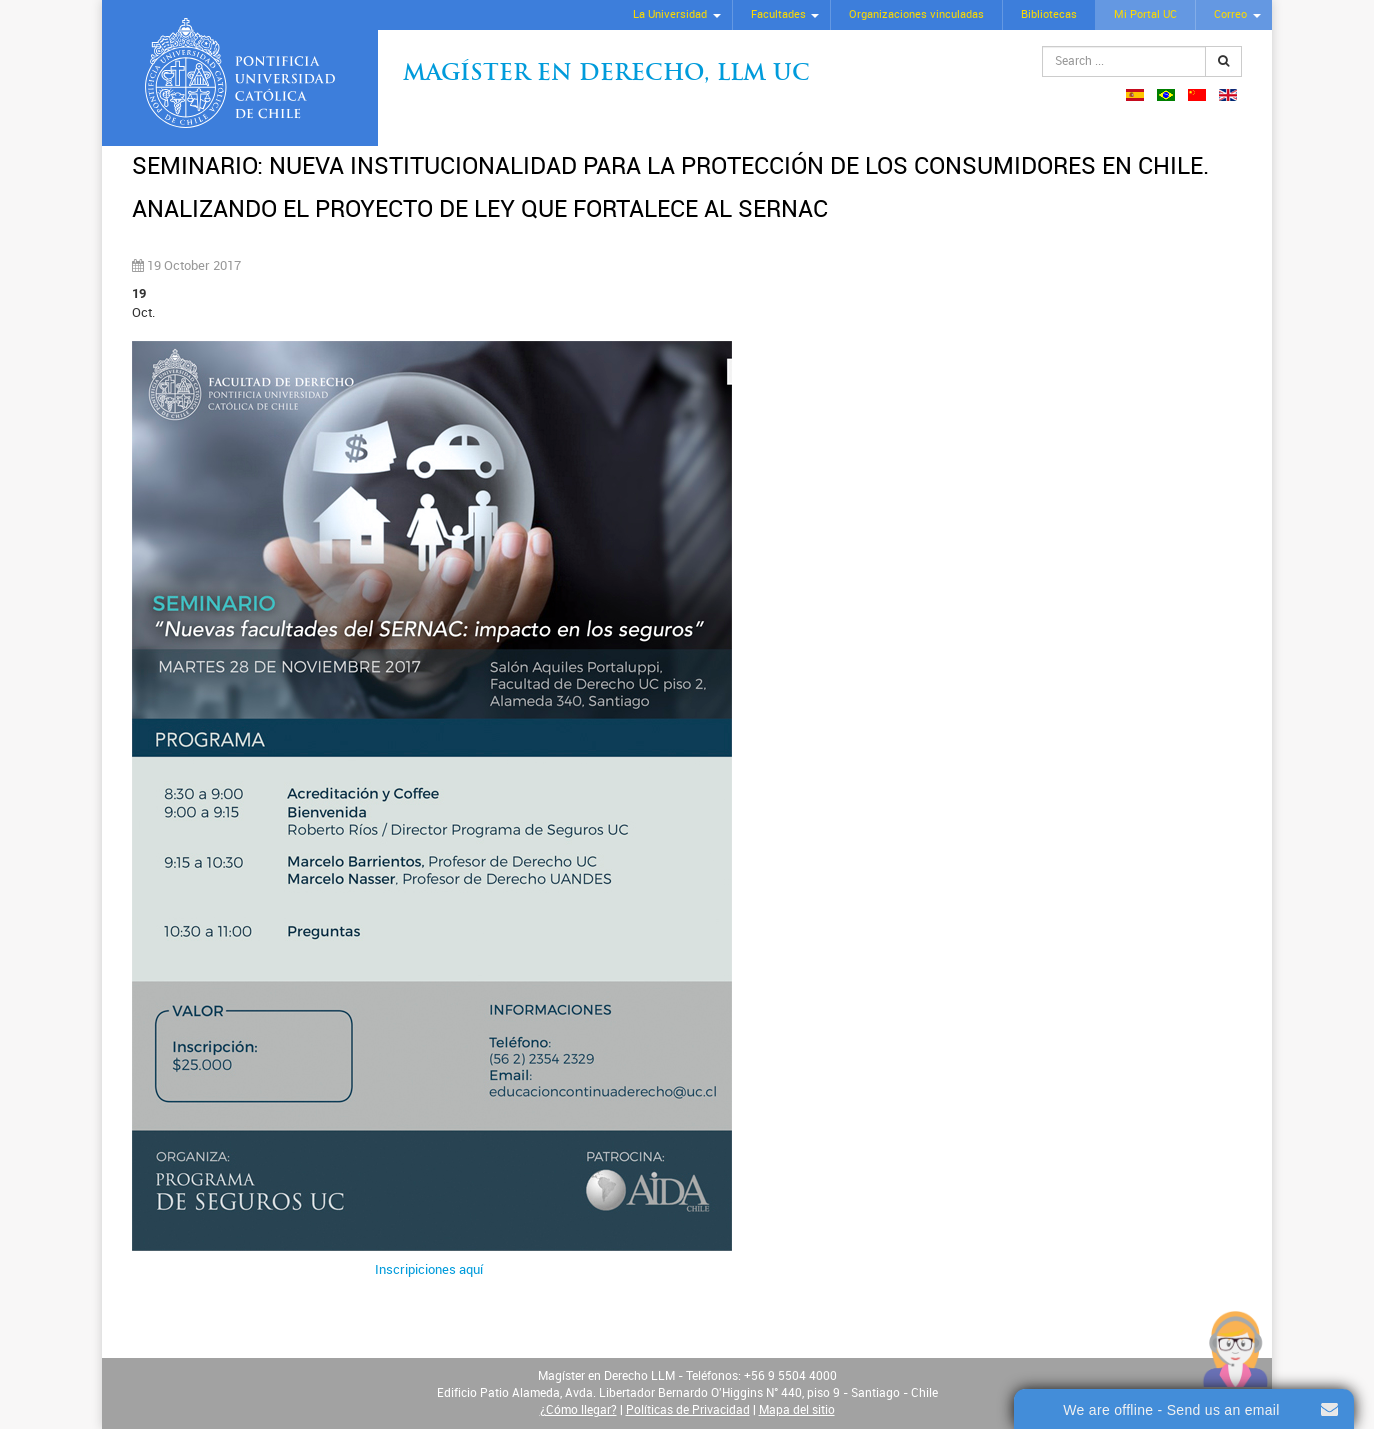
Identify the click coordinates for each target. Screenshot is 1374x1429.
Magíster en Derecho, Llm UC (606, 74)
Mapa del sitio (797, 1410)
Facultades (778, 14)
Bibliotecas (1049, 14)
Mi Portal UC (1145, 14)
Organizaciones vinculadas (916, 14)
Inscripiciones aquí (429, 1269)
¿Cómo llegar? (578, 1410)
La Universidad (670, 14)
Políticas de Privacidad (688, 1410)
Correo (1230, 14)
